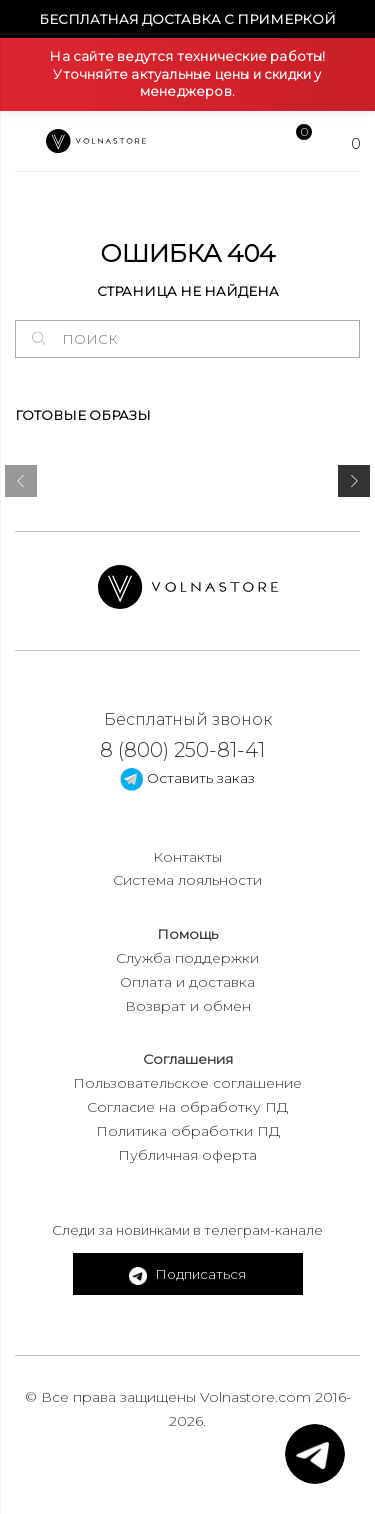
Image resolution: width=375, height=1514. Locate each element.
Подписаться (187, 1275)
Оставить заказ (187, 778)
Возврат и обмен (188, 1006)
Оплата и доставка (187, 982)
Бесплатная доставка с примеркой (187, 19)
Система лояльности (187, 880)
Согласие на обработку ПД (187, 1107)
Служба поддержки (187, 958)
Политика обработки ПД (188, 1131)
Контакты (187, 857)
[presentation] (21, 485)
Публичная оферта (187, 1155)
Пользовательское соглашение (187, 1083)
